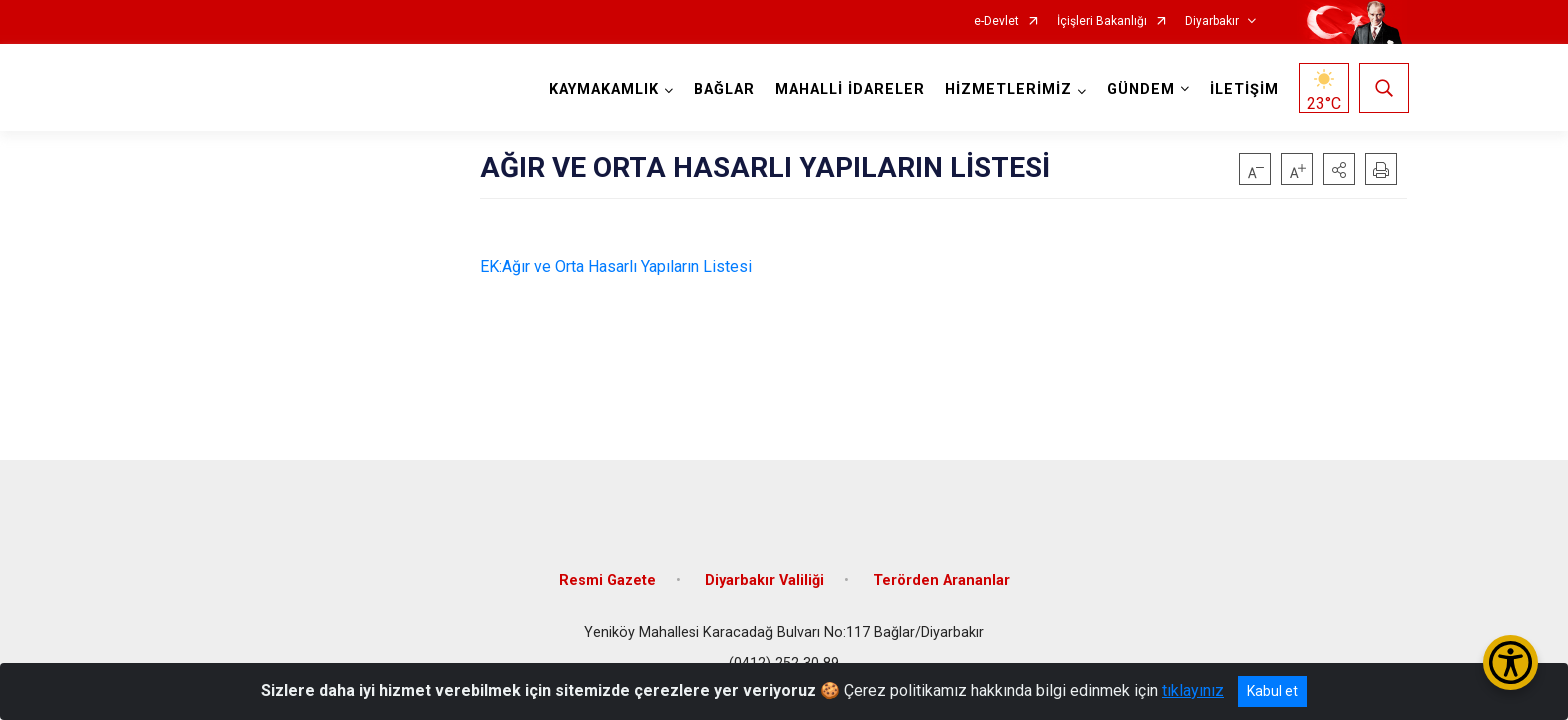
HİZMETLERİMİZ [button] (1006, 89)
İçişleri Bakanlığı (1102, 21)
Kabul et (1272, 691)
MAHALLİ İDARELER (848, 89)
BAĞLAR (722, 89)
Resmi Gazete (607, 572)
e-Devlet (996, 21)
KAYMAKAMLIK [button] (602, 89)
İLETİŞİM (1242, 89)
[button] (1339, 169)
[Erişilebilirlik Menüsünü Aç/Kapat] (1510, 662)
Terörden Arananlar (941, 572)
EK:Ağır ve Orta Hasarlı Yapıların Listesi (616, 266)
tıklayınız (1193, 690)
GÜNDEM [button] (1139, 89)
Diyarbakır (1212, 21)
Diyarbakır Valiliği (764, 572)
